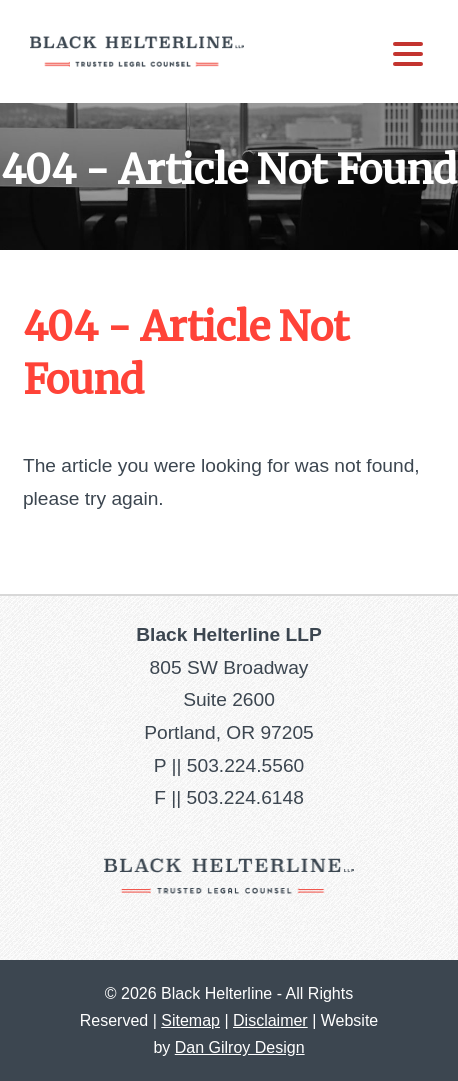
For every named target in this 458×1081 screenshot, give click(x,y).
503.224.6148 (244, 797)
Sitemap (190, 1020)
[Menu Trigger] (407, 52)
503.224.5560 (245, 765)
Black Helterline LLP (137, 51)
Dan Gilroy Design (240, 1047)
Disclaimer (270, 1020)
